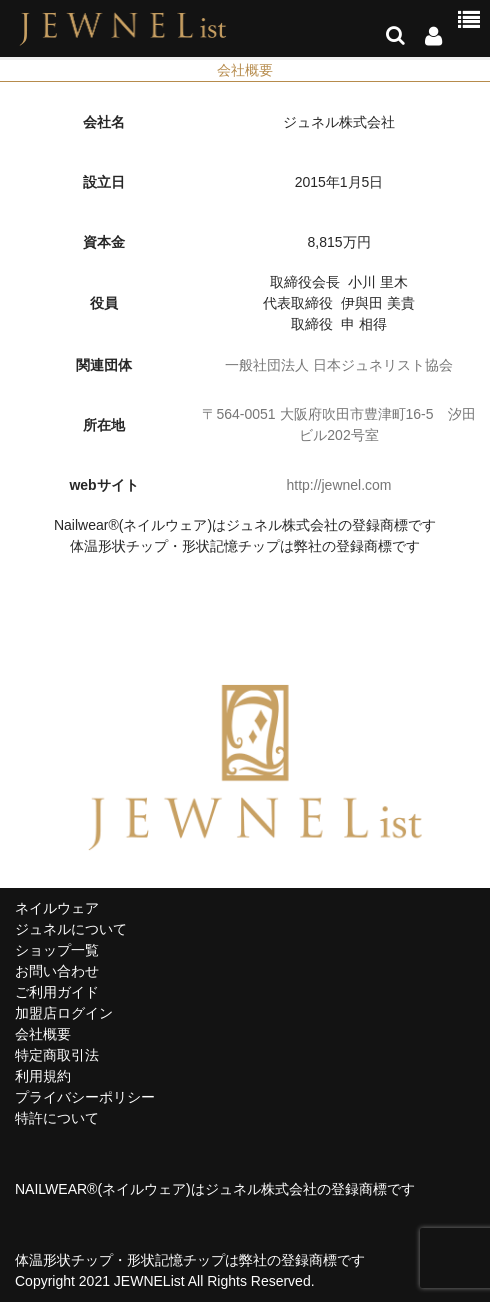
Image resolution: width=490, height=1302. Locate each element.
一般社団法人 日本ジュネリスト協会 (339, 365)
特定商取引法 (57, 1055)
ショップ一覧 (57, 950)
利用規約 (43, 1076)
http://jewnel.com (338, 485)
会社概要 (43, 1034)
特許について (57, 1118)
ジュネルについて (71, 929)
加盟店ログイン (64, 1013)
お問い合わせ (57, 971)
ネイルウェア (57, 908)
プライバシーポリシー (85, 1097)
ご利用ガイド (57, 992)
